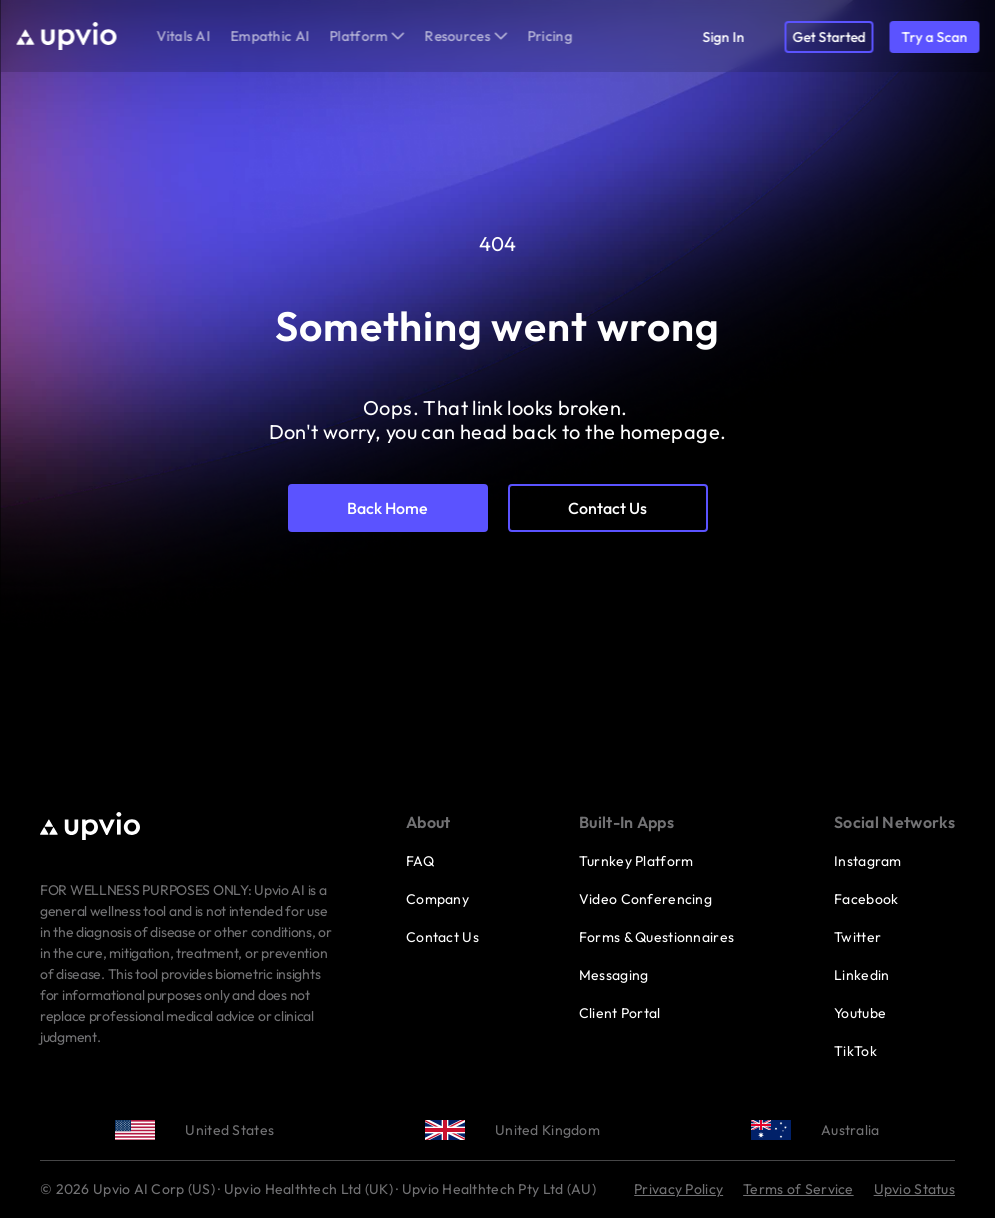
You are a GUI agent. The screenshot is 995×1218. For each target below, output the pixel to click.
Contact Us (442, 937)
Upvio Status (914, 1189)
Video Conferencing (645, 899)
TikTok (855, 1051)
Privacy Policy (678, 1189)
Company (437, 899)
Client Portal (620, 1013)
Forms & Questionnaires (656, 937)
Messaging (614, 975)
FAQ (420, 861)
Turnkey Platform (636, 861)
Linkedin (861, 975)
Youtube (860, 1013)
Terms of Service (798, 1189)
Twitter (857, 937)
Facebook (866, 899)
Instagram (868, 861)
